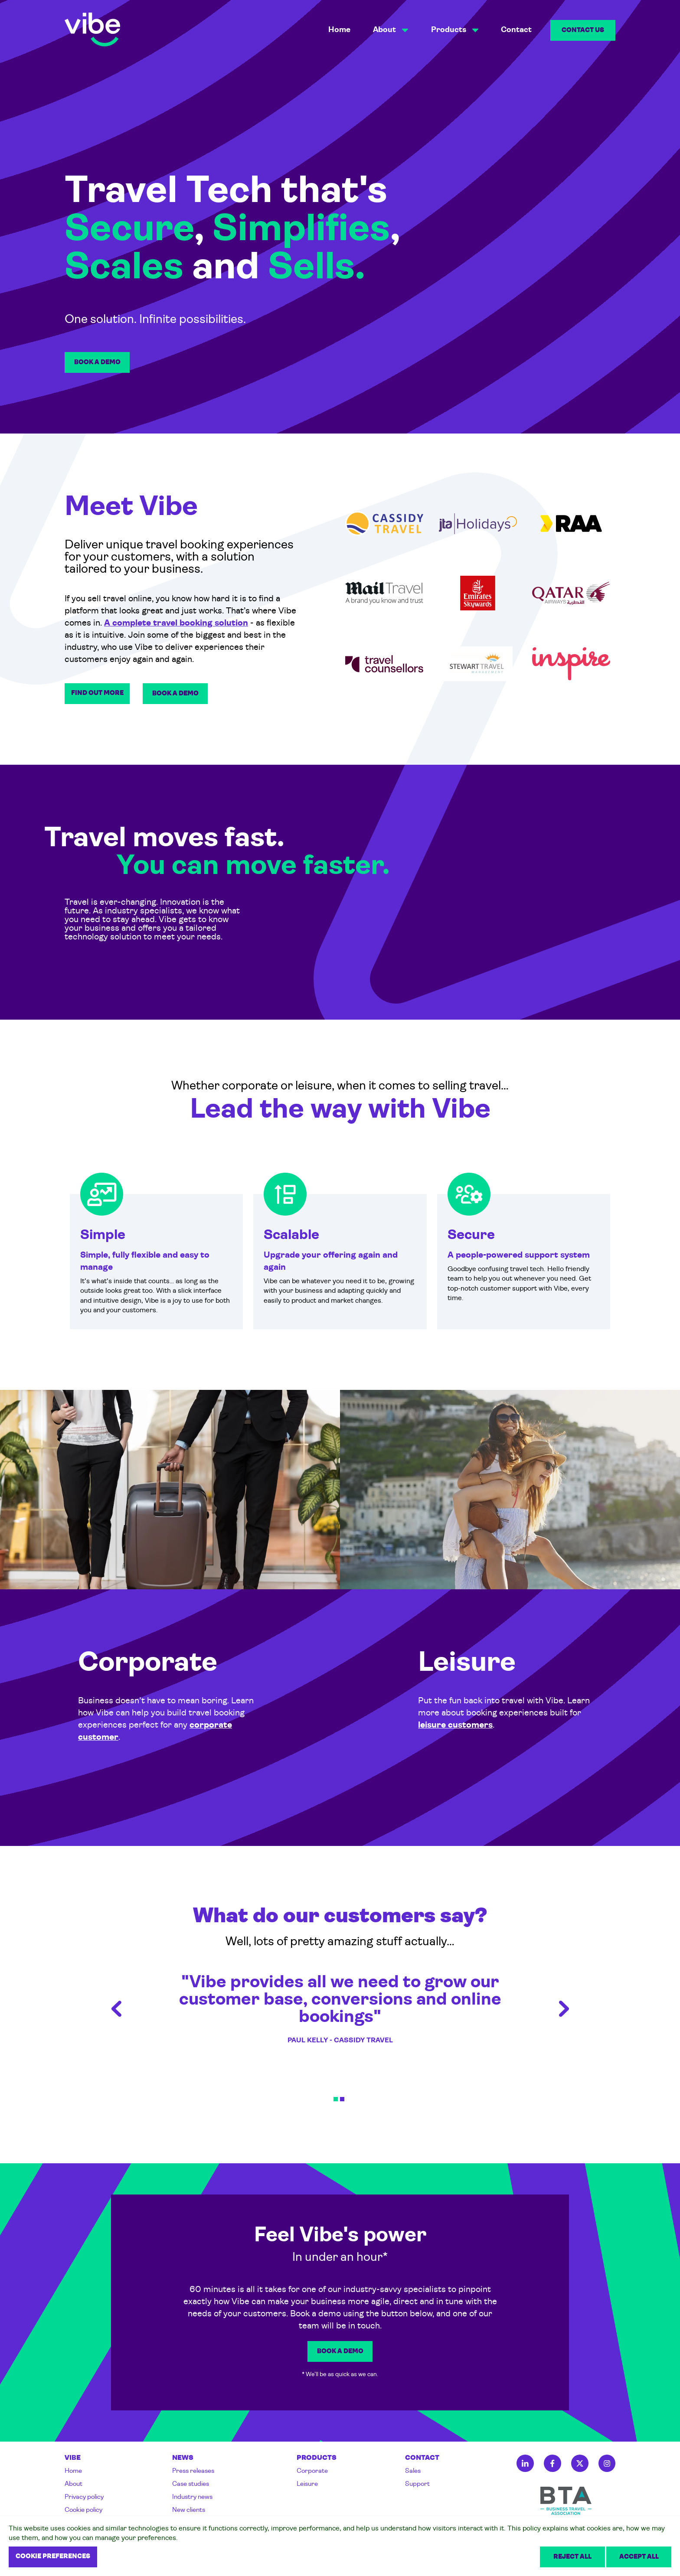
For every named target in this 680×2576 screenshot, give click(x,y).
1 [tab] (335, 2099)
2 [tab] (342, 2099)
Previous (116, 2009)
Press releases (193, 2471)
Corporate (312, 2471)
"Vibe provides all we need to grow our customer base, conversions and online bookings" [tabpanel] (340, 2009)
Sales (413, 2471)
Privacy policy (84, 2497)
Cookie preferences (53, 2556)
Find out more (97, 693)
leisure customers (455, 1725)
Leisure (307, 2484)
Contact (516, 30)
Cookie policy (83, 2510)
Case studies (190, 2484)
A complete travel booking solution (176, 623)
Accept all (639, 2557)
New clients (188, 2510)
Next (564, 2009)
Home (339, 30)
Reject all (572, 2557)
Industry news (192, 2497)
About (73, 2484)
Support (417, 2484)
